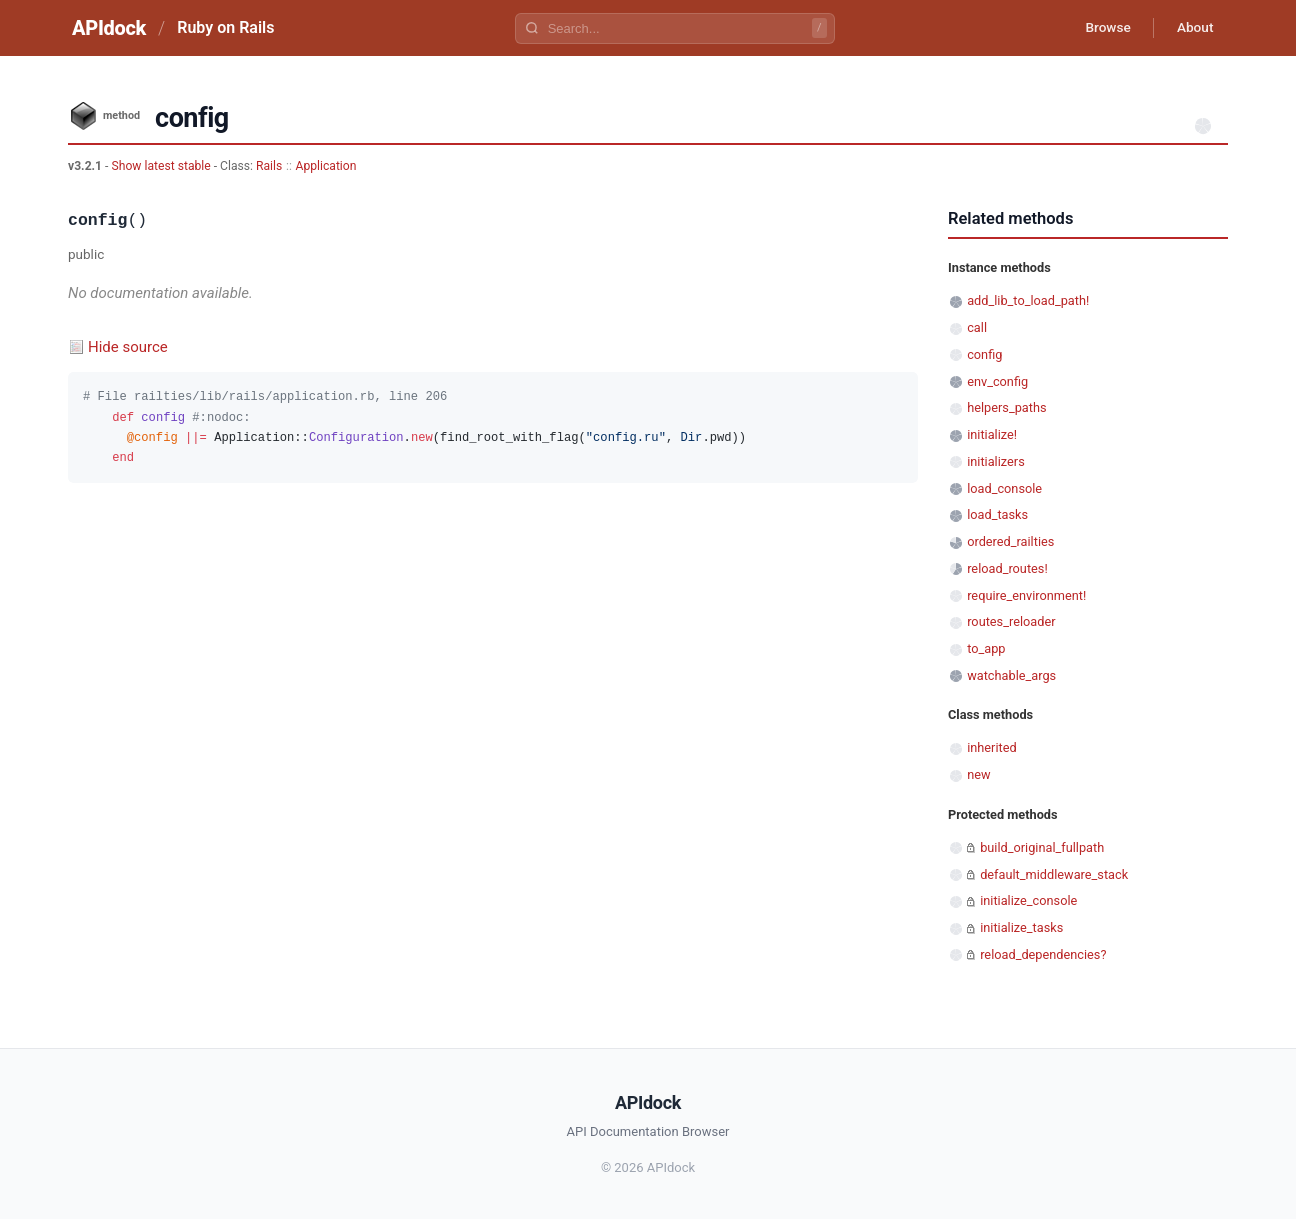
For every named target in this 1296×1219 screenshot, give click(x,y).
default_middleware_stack (1054, 874)
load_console (1004, 488)
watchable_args (1011, 675)
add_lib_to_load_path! (1028, 300)
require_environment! (1026, 595)
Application (325, 166)
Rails (269, 166)
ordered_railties (1010, 541)
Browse (1102, 28)
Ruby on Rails (225, 27)
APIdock (109, 28)
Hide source (128, 347)
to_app (986, 648)
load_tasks (997, 514)
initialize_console (1028, 900)
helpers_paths (1006, 407)
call (977, 327)
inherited (991, 747)
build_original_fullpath (1042, 847)
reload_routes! (1007, 568)
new (978, 774)
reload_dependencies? (1043, 954)
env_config (997, 381)
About (1193, 28)
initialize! (992, 434)
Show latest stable (162, 166)
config (984, 354)
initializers (996, 461)
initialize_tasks (1021, 927)
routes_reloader (1011, 621)
